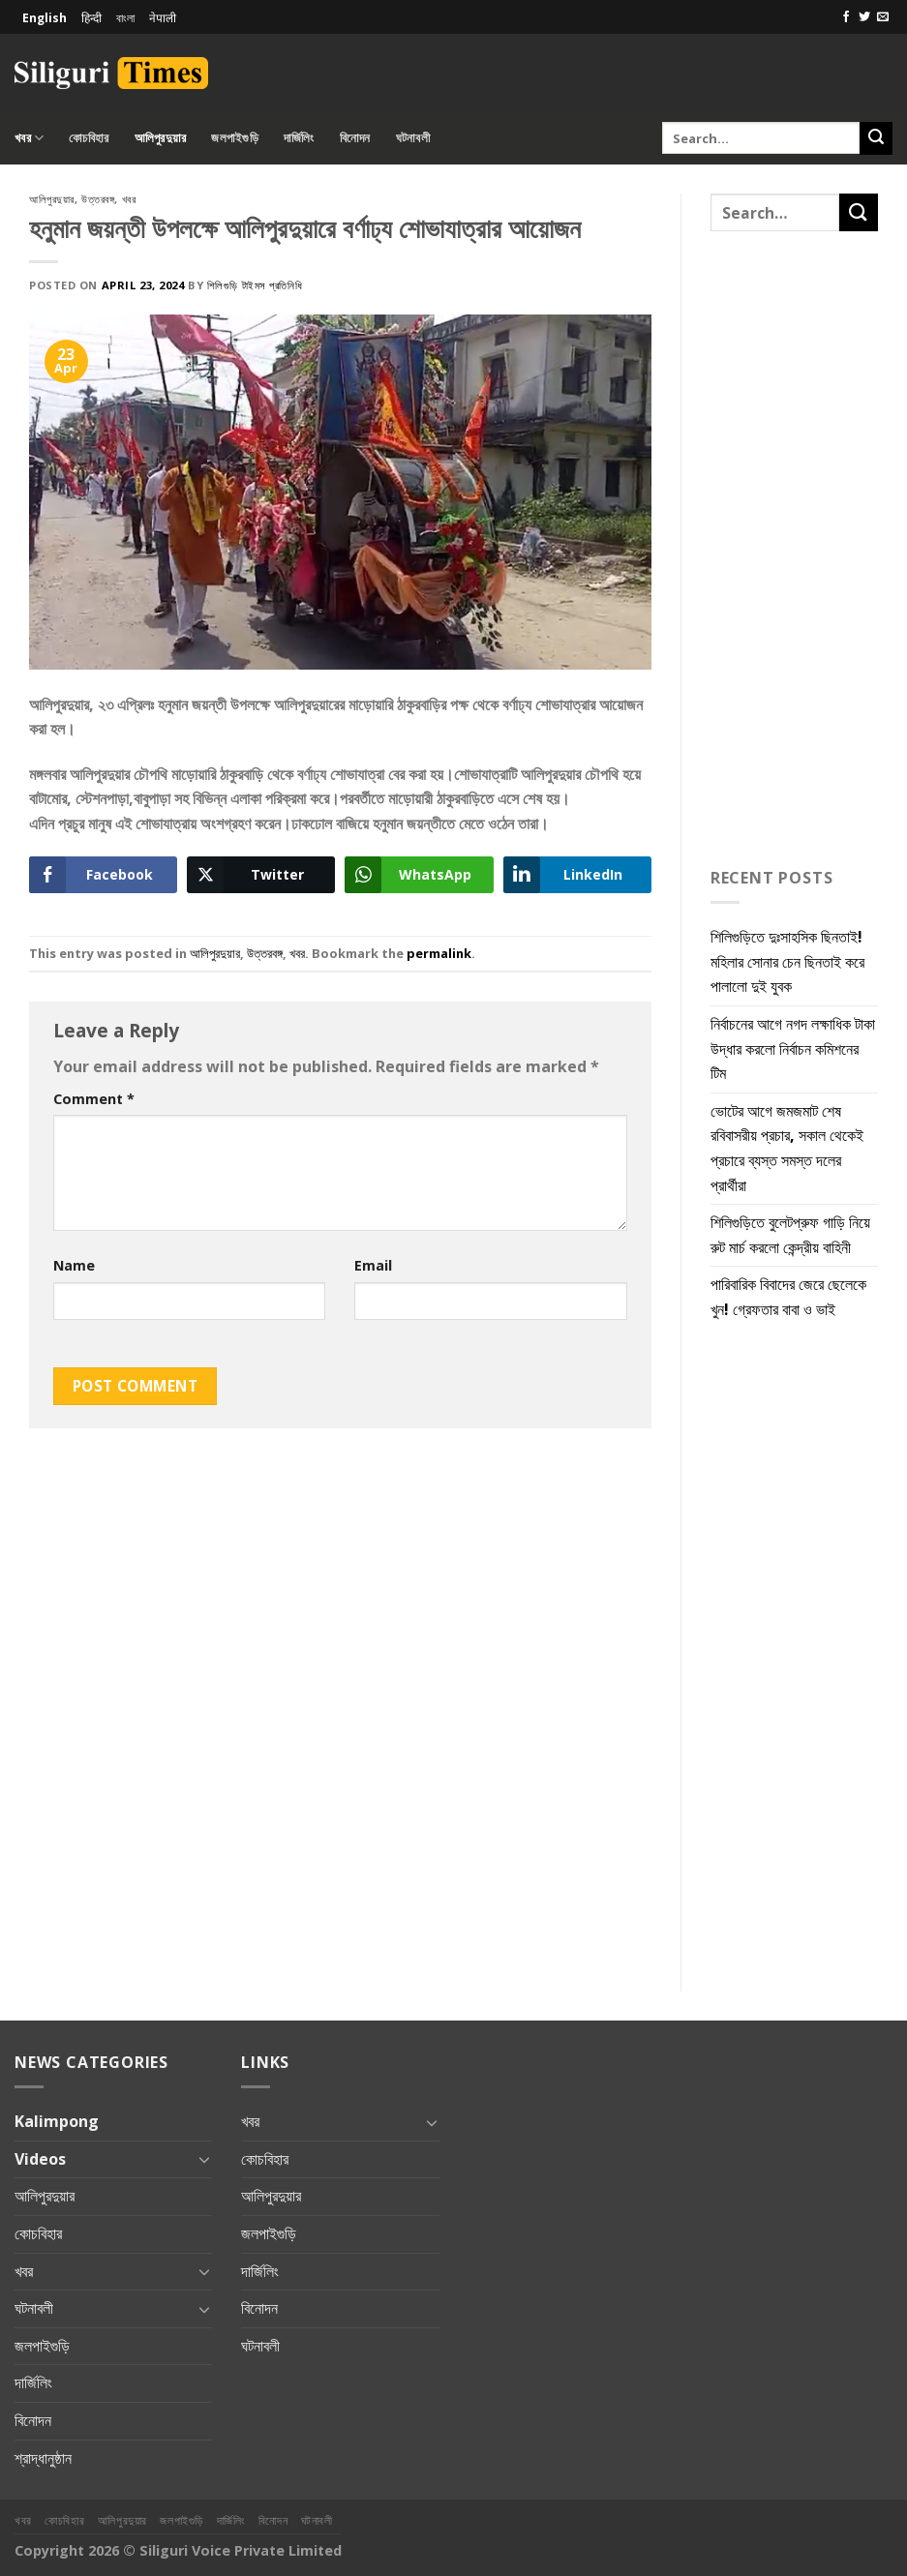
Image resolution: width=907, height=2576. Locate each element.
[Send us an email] (883, 17)
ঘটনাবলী (413, 137)
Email (373, 1265)
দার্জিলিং (299, 137)
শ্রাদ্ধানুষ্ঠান (43, 2458)
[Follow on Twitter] (864, 17)
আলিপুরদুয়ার (161, 137)
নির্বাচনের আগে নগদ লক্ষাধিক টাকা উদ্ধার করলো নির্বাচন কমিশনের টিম (792, 1048)
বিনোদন (355, 137)
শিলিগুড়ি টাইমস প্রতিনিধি (254, 285)
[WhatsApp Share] (419, 874)
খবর (29, 138)
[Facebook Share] (103, 874)
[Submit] (876, 138)
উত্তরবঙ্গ (97, 199)
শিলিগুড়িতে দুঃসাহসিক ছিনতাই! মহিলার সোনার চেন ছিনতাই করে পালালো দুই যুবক (787, 961)
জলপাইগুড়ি (234, 137)
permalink (439, 953)
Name (74, 1265)
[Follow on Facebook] (846, 17)
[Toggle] (205, 2159)
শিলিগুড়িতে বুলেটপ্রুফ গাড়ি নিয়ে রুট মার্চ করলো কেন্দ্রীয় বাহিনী (790, 1235)
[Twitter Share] (261, 874)
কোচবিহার (88, 137)
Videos (40, 2159)
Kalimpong (57, 2121)
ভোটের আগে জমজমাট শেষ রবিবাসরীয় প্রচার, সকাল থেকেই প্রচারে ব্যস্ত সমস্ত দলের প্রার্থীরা (786, 1148)
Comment (94, 1099)
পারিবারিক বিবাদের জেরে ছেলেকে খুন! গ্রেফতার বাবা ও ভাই (788, 1296)
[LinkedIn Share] (577, 874)
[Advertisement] (665, 70)
